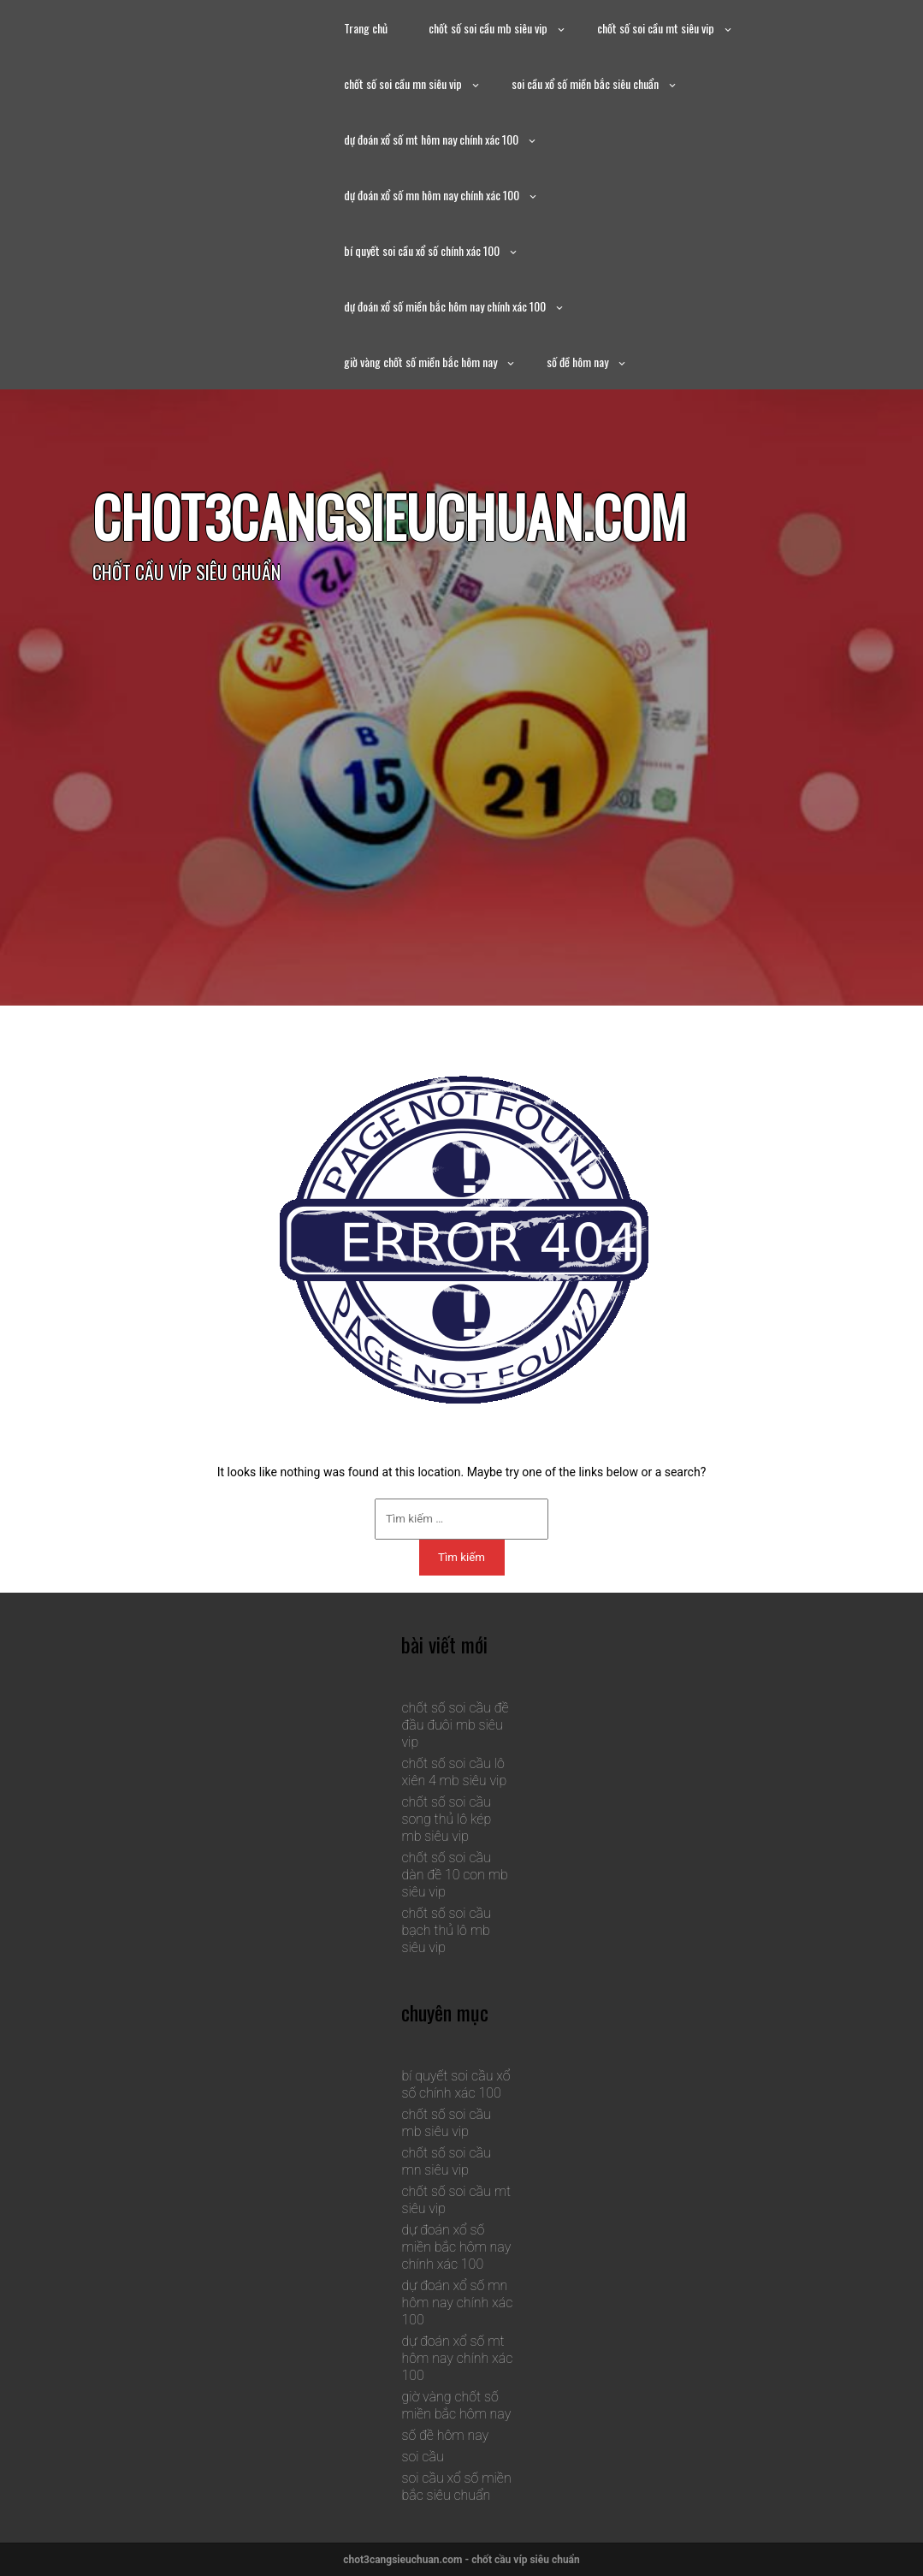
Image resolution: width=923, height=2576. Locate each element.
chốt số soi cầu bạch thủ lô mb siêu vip (445, 1930)
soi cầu (422, 2456)
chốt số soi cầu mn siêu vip (403, 83)
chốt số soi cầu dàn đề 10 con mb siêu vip (454, 1874)
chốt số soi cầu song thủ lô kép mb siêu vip (446, 1819)
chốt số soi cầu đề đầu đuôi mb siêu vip (454, 1725)
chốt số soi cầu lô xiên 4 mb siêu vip (453, 1772)
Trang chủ (366, 28)
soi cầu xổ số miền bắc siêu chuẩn (585, 83)
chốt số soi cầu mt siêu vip (655, 28)
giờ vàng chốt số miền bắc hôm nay (420, 362)
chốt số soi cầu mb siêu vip (488, 28)
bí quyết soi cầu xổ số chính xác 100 (422, 250)
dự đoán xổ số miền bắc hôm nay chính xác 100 (445, 306)
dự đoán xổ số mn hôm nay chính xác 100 (431, 195)
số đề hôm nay (577, 362)
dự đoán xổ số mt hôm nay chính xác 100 (431, 139)
